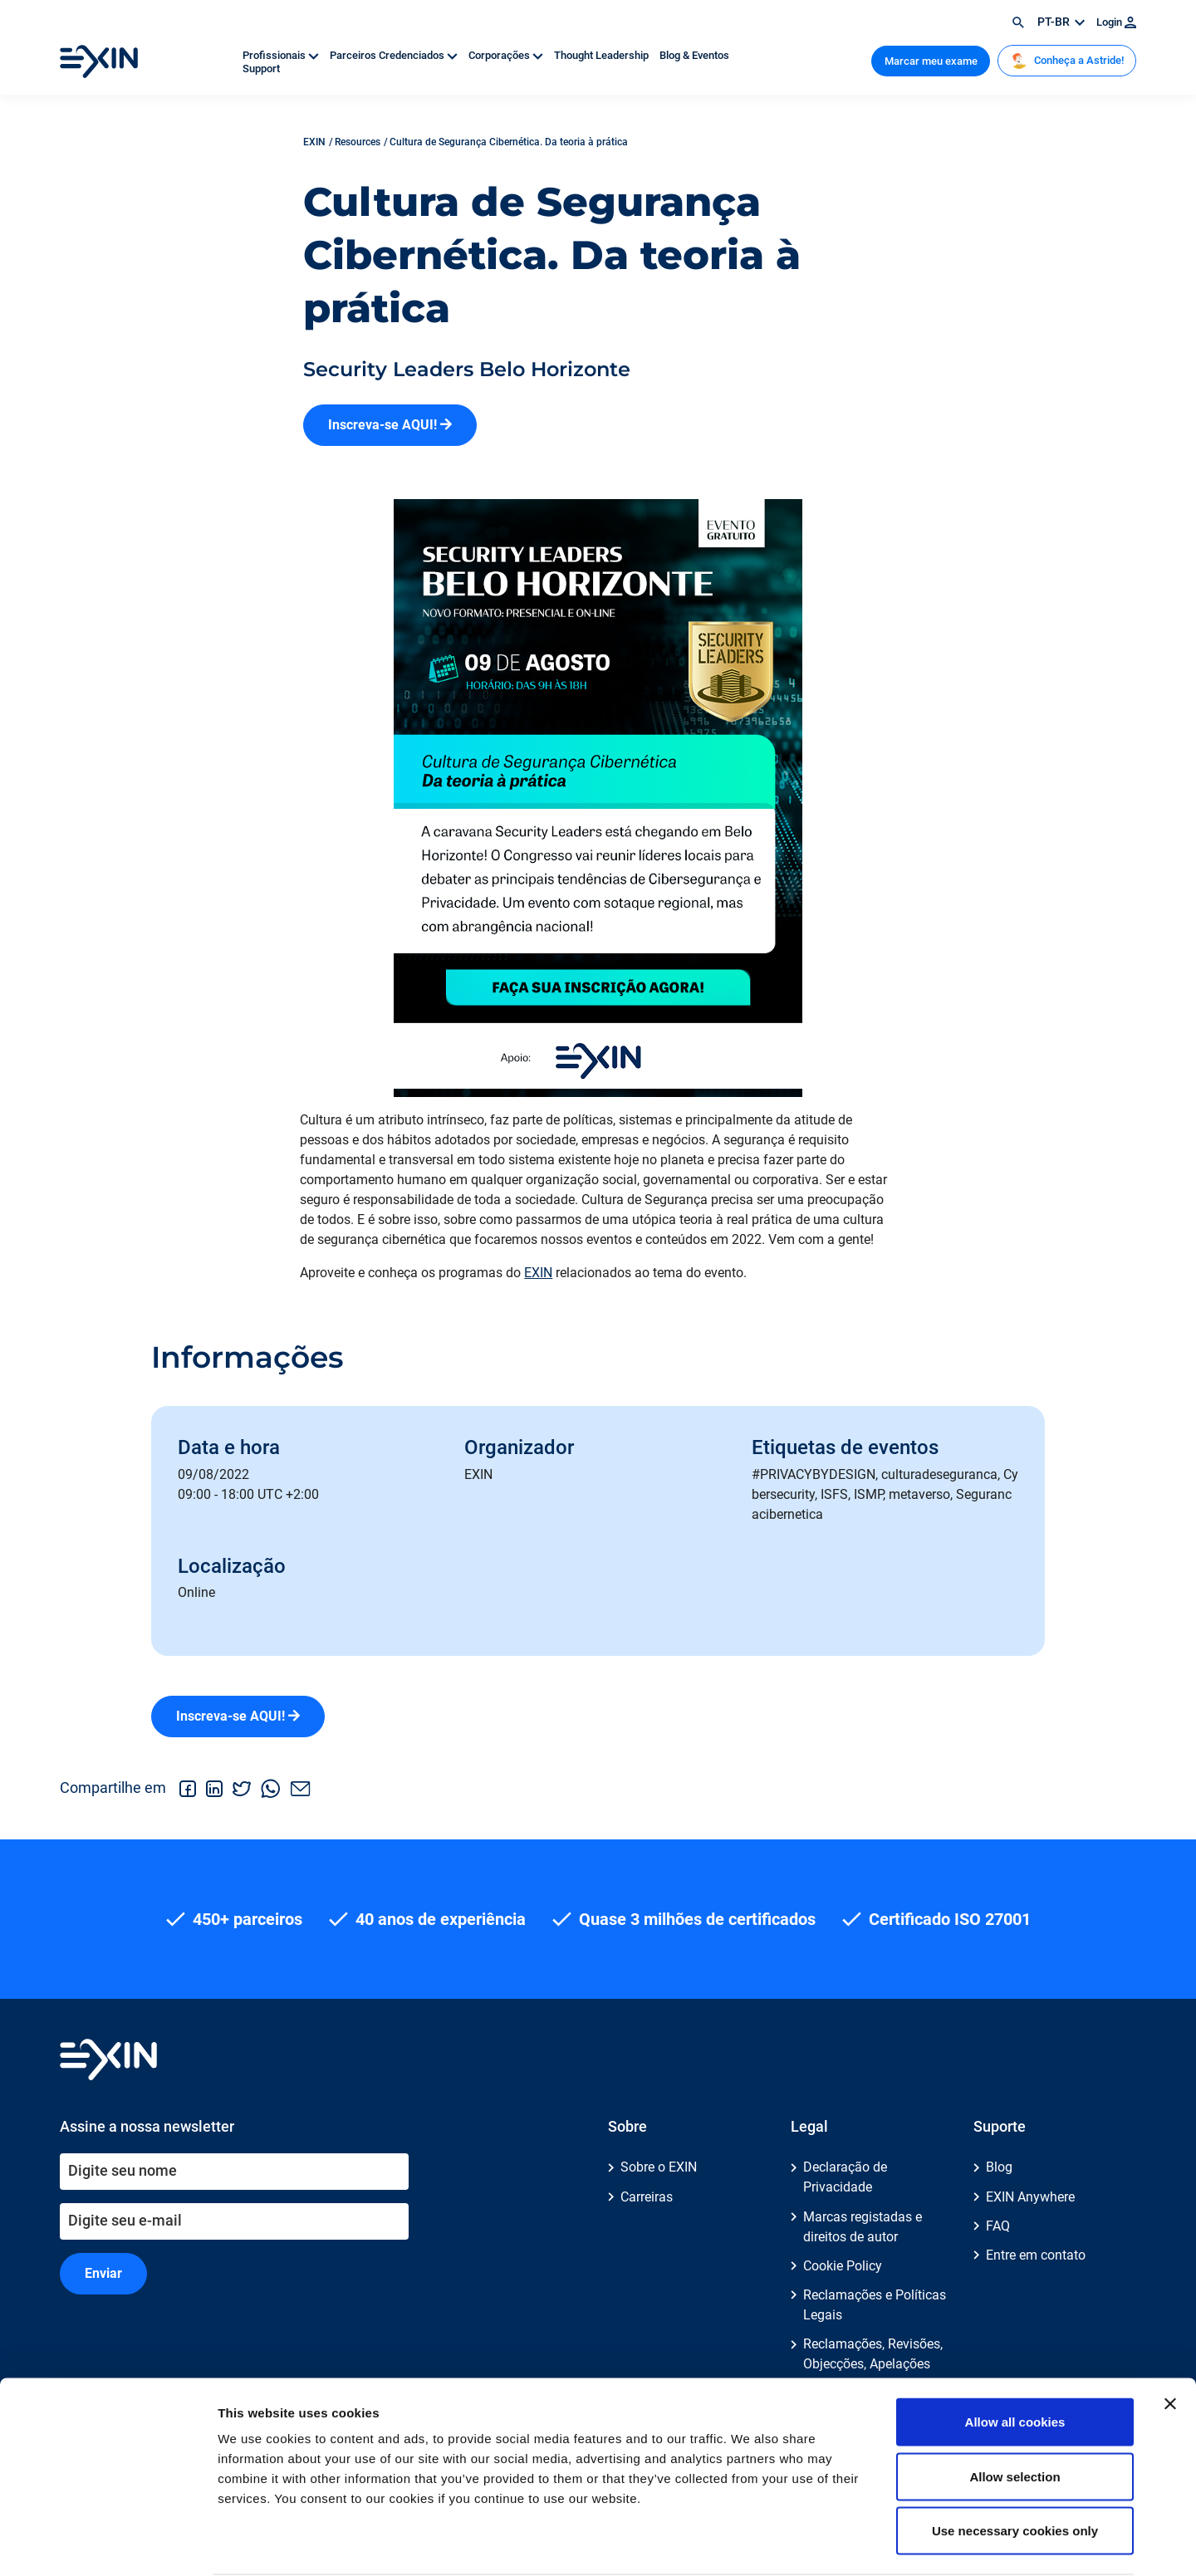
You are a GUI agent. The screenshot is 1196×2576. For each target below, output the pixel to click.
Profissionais (282, 55)
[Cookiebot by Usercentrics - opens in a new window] (107, 2543)
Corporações (507, 55)
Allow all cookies (1015, 2358)
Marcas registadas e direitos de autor (862, 2227)
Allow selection (1014, 2413)
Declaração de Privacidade (845, 2177)
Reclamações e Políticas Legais (874, 2305)
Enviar (103, 2273)
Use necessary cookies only (1015, 2467)
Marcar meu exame (931, 61)
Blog (999, 2167)
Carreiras (646, 2197)
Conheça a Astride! (1067, 60)
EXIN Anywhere (1030, 2197)
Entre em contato (1036, 2255)
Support (261, 68)
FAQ (998, 2226)
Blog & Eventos (694, 55)
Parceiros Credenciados (395, 55)
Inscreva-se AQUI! (390, 425)
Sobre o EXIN (658, 2167)
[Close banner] (1170, 2340)
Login (1116, 22)
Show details (871, 2543)
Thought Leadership (602, 55)
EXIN (538, 1273)
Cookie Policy (842, 2266)
